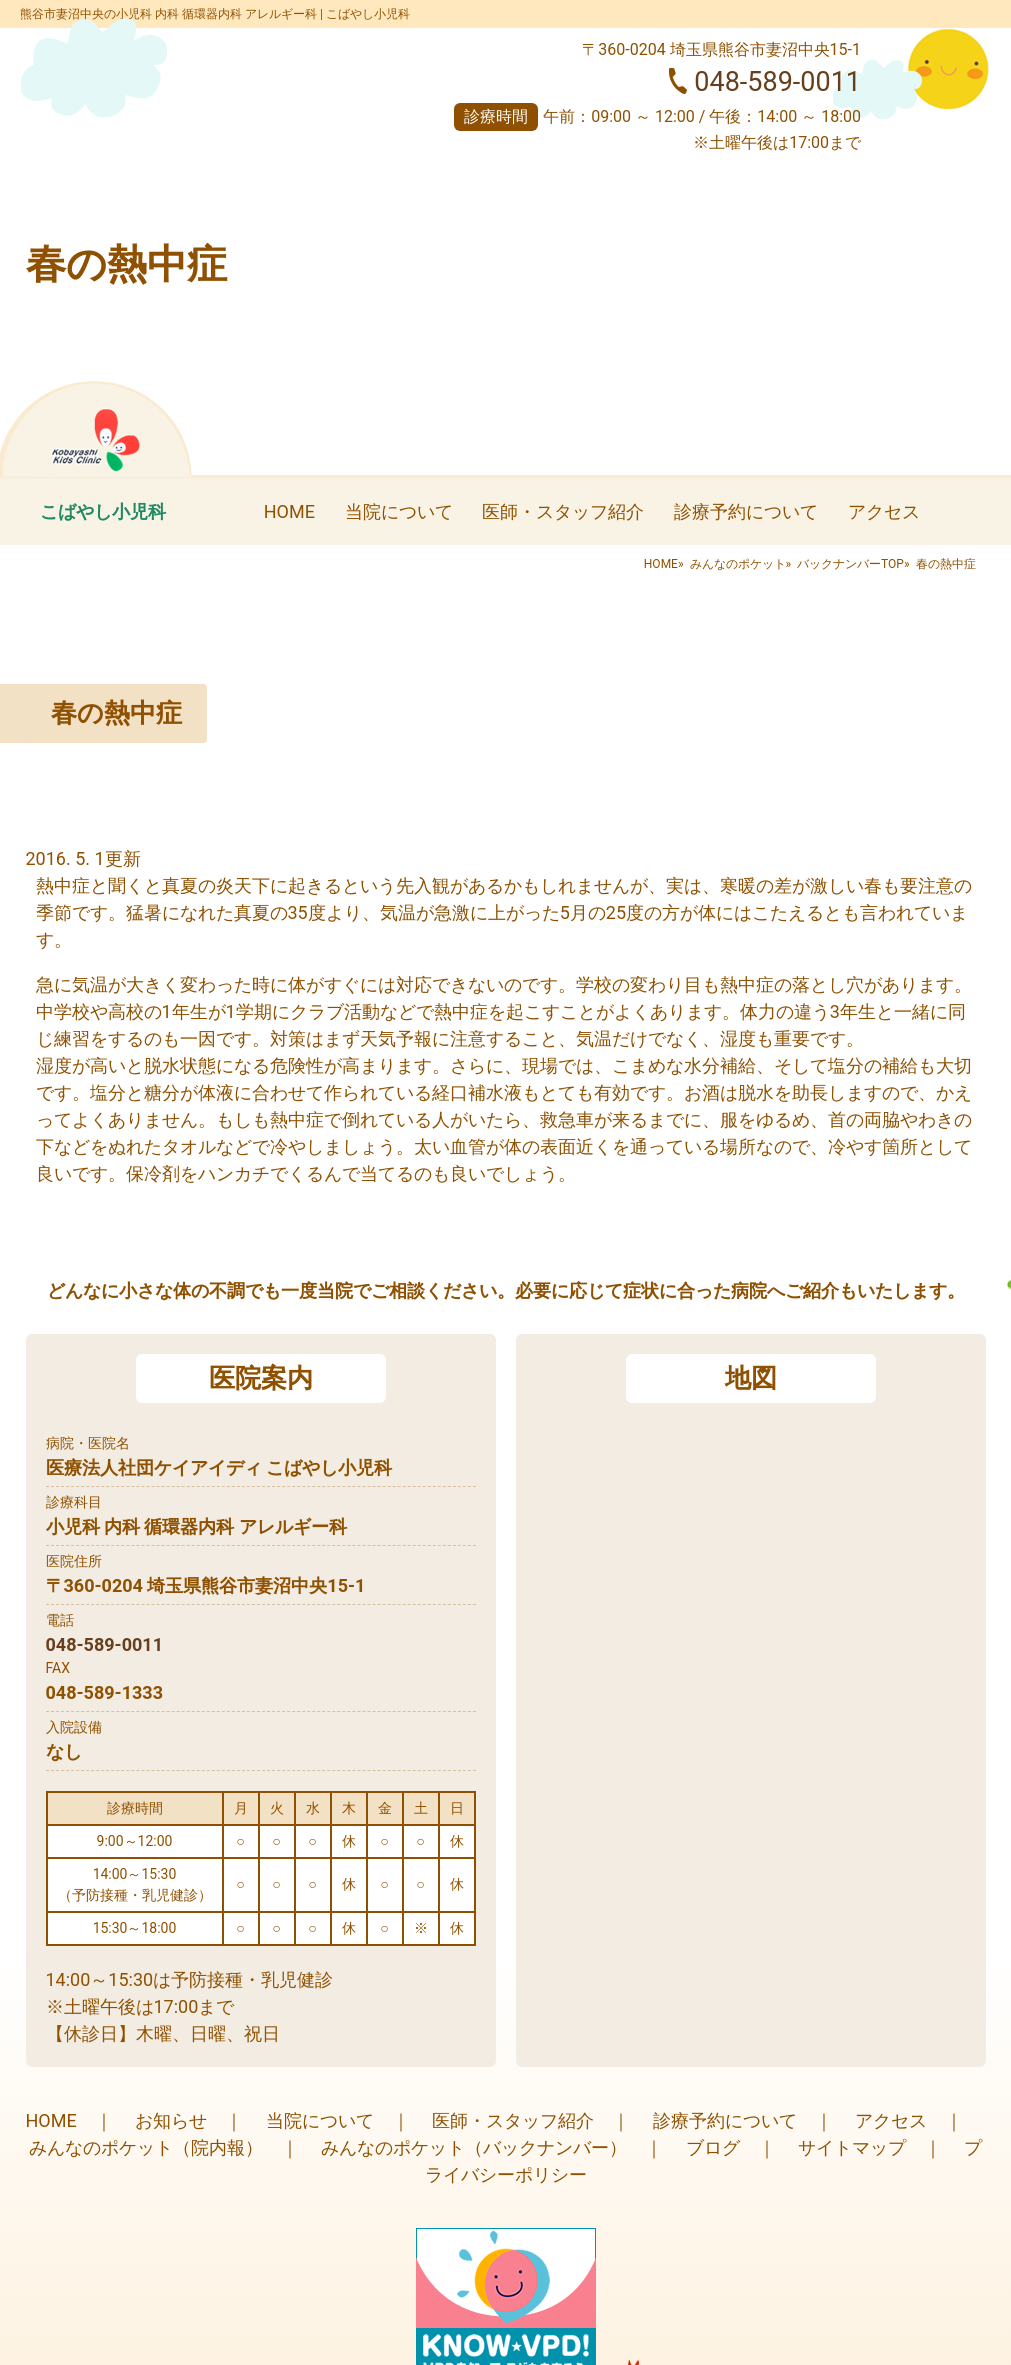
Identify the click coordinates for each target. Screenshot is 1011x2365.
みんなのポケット (738, 564)
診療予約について (746, 511)
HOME (289, 511)
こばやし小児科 (103, 511)
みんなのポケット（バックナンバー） (474, 2147)
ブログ (713, 2147)
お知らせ (171, 2120)
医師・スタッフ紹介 (563, 511)
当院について (399, 511)
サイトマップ (852, 2147)
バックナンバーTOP (850, 564)
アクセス (884, 511)
